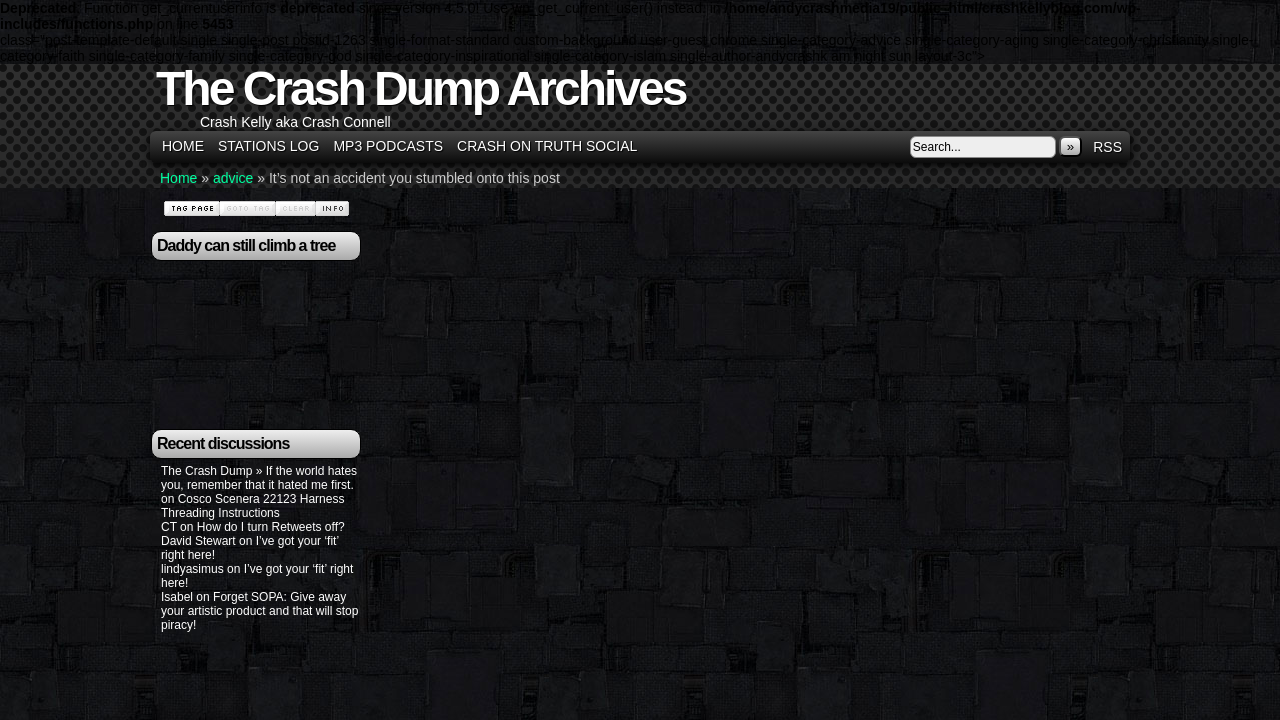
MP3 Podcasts (388, 146)
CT (169, 527)
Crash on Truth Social (547, 146)
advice (233, 178)
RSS (1107, 147)
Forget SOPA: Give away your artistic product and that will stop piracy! (259, 611)
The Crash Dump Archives (420, 88)
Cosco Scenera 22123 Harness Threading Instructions (252, 506)
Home (183, 146)
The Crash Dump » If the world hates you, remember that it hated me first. (259, 478)
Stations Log (268, 146)
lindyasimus (192, 569)
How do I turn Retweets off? (271, 527)
